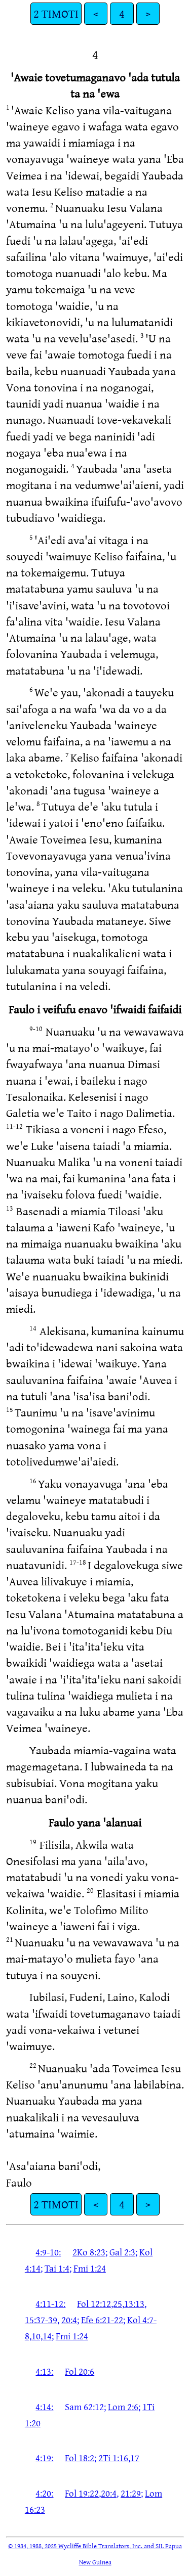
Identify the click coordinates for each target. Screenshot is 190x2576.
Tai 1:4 (57, 2268)
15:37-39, (42, 2320)
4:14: (44, 2407)
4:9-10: (48, 2252)
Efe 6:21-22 (102, 2320)
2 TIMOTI (56, 13)
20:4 (69, 2320)
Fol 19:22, (83, 2493)
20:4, (110, 2493)
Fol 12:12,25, (100, 2303)
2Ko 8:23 (88, 2252)
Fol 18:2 (79, 2458)
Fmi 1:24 (89, 2268)
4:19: (44, 2458)
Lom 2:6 (123, 2407)
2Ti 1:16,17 (118, 2458)
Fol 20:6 (79, 2371)
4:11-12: (50, 2303)
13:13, (135, 2303)
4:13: (44, 2371)
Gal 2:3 (122, 2252)
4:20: (44, 2493)
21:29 (131, 2493)
